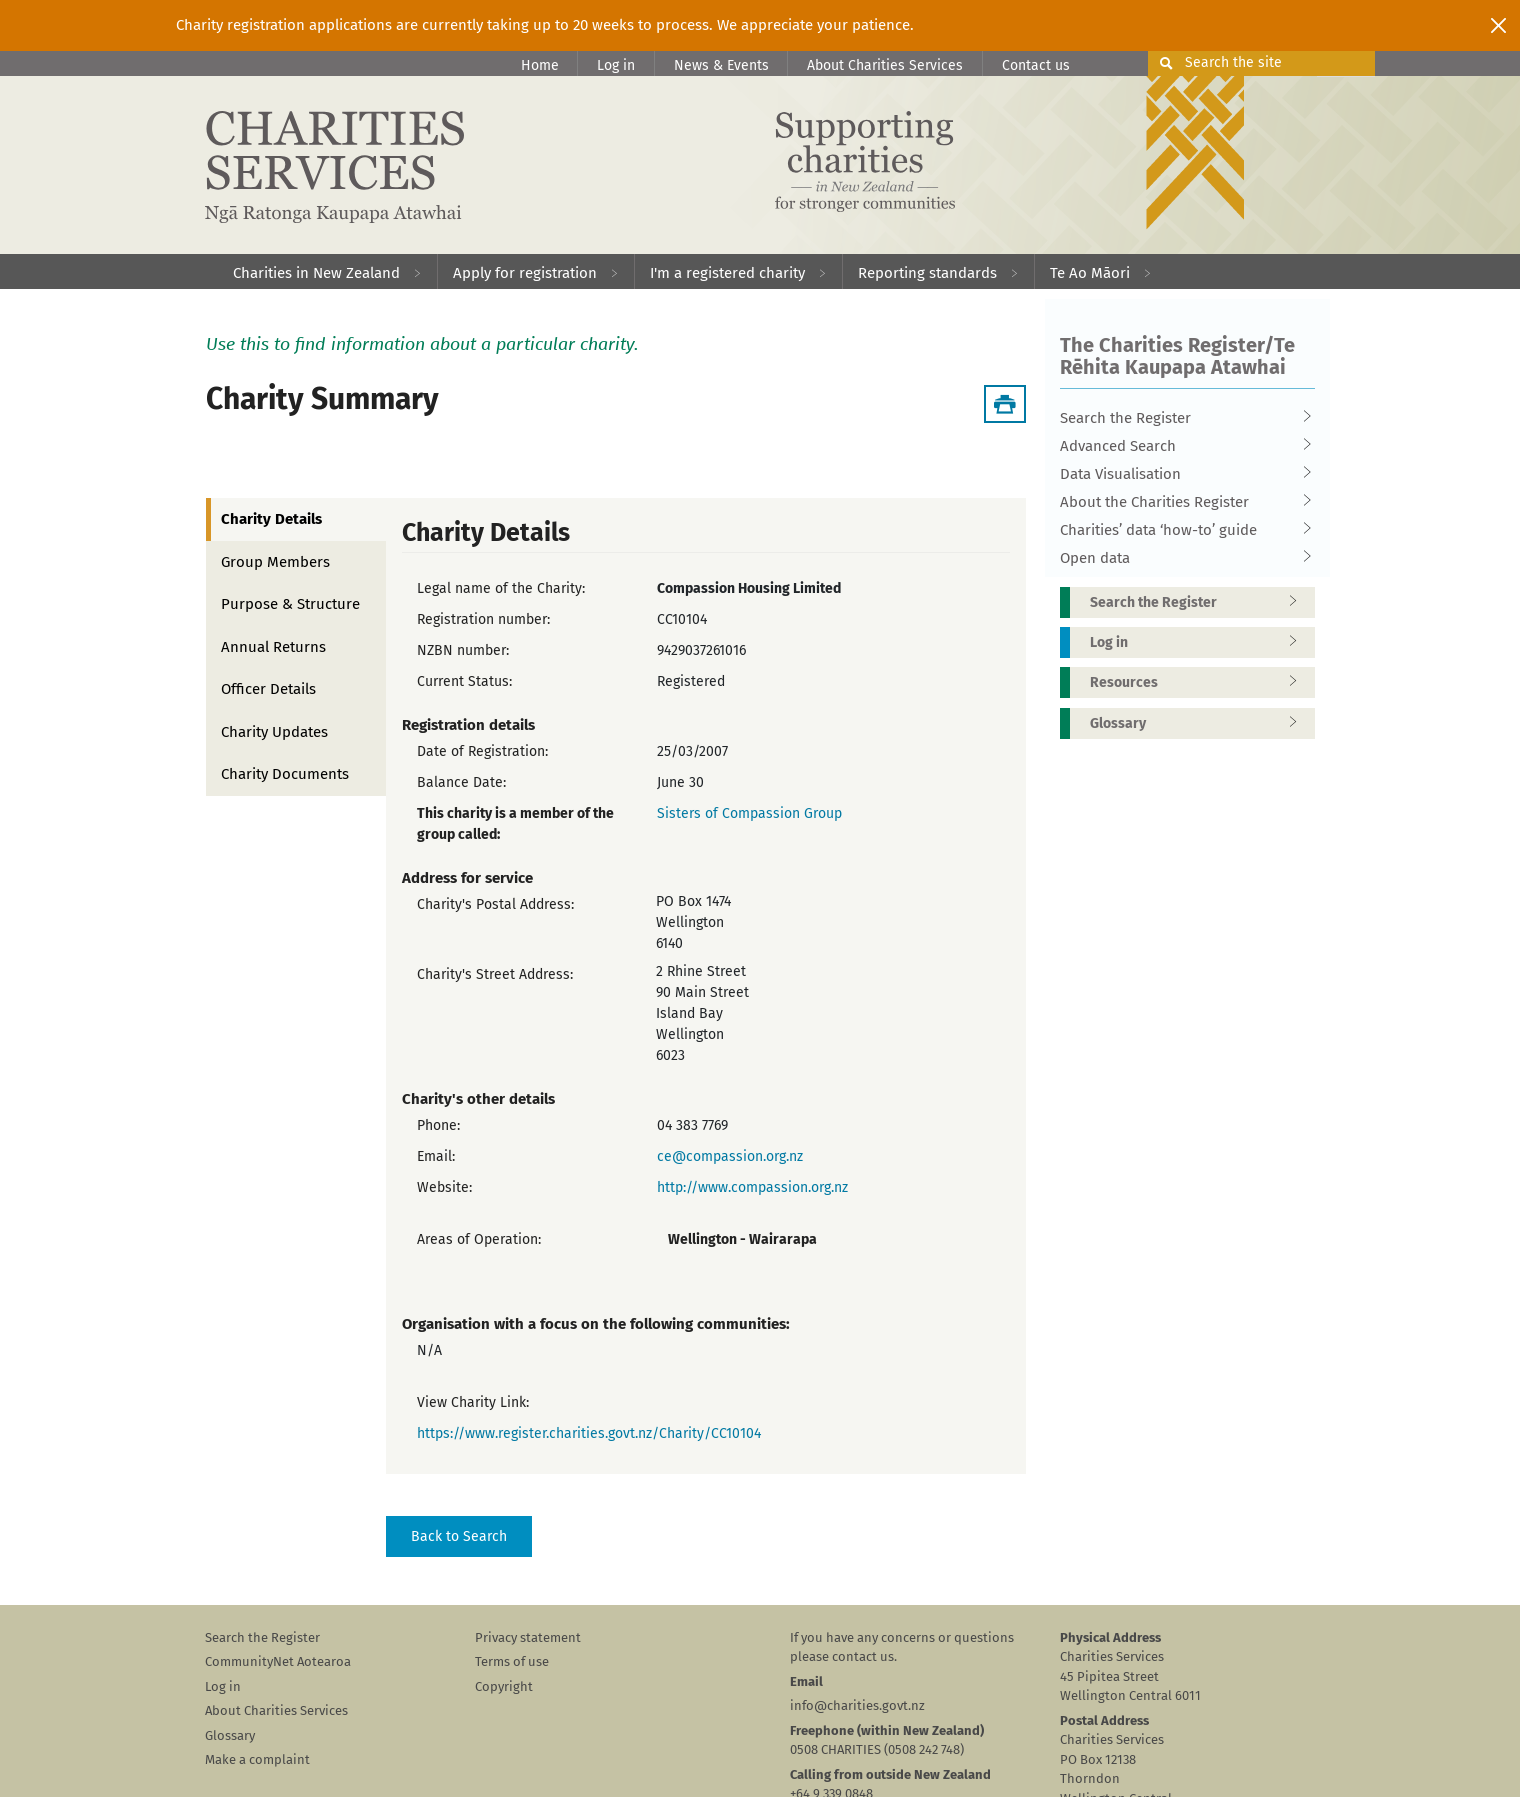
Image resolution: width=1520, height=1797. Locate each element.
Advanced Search (1181, 446)
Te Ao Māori (1090, 273)
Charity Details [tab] (271, 519)
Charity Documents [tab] (285, 774)
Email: (436, 1156)
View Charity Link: (473, 1402)
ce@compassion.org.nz (730, 1156)
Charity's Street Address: (495, 974)
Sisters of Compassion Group (749, 813)
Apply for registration (525, 273)
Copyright (504, 1686)
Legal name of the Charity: (501, 588)
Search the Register (1181, 418)
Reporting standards (927, 273)
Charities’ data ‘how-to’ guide (1181, 530)
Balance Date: (461, 782)
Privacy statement (528, 1637)
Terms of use (512, 1661)
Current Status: (464, 681)
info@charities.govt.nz (857, 1705)
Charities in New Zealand (316, 273)
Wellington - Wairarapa (742, 1239)
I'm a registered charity (727, 273)
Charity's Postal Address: (495, 904)
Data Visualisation (1181, 474)
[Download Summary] (1005, 404)
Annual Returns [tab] (273, 647)
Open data (1181, 558)
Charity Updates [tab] (274, 732)
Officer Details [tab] (268, 689)
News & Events (721, 65)
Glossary (1200, 723)
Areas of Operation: (479, 1239)
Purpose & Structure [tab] (290, 604)
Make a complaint (257, 1759)
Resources (1200, 682)
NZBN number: (463, 650)
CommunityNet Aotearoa (278, 1661)
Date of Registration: (482, 751)
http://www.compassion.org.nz (752, 1187)
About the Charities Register (1181, 502)
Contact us (1036, 65)
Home (540, 65)
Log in (616, 65)
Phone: (438, 1125)
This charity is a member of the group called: (515, 824)
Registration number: (483, 619)
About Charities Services (885, 65)
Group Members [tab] (275, 562)
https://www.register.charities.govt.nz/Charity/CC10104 (589, 1433)
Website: (444, 1187)
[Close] (1498, 25)
